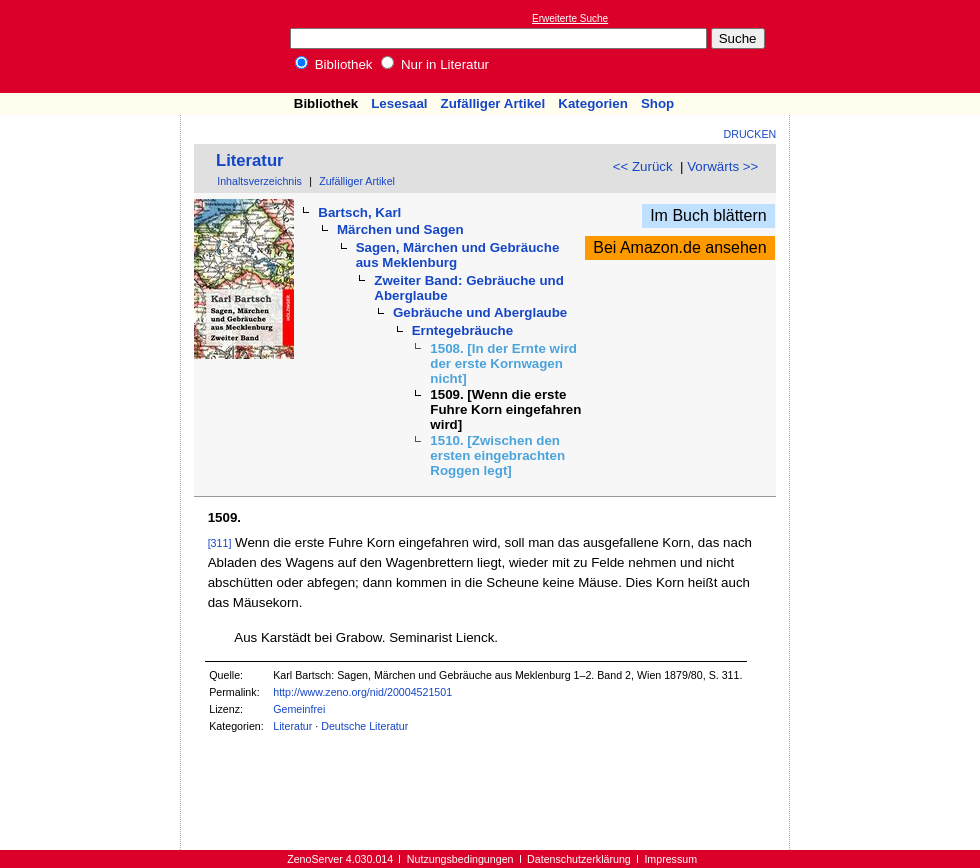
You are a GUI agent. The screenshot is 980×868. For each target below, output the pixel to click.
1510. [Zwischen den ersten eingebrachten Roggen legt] (497, 455)
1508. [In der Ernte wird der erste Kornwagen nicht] (503, 363)
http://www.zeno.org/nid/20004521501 (362, 692)
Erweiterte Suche (570, 18)
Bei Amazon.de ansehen (679, 247)
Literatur (250, 160)
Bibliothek (334, 64)
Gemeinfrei (299, 709)
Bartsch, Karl (359, 212)
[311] (220, 543)
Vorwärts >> (722, 166)
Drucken (750, 134)
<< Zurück (643, 166)
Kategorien (593, 103)
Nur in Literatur (435, 64)
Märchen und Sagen (400, 229)
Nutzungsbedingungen (460, 859)
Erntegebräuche (462, 330)
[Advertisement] (91, 173)
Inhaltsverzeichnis (259, 181)
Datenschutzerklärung (579, 859)
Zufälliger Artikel (493, 103)
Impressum (670, 859)
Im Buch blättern (708, 215)
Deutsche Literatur (364, 726)
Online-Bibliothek (95, 46)
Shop (657, 103)
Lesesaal (399, 103)
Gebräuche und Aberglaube (480, 312)
